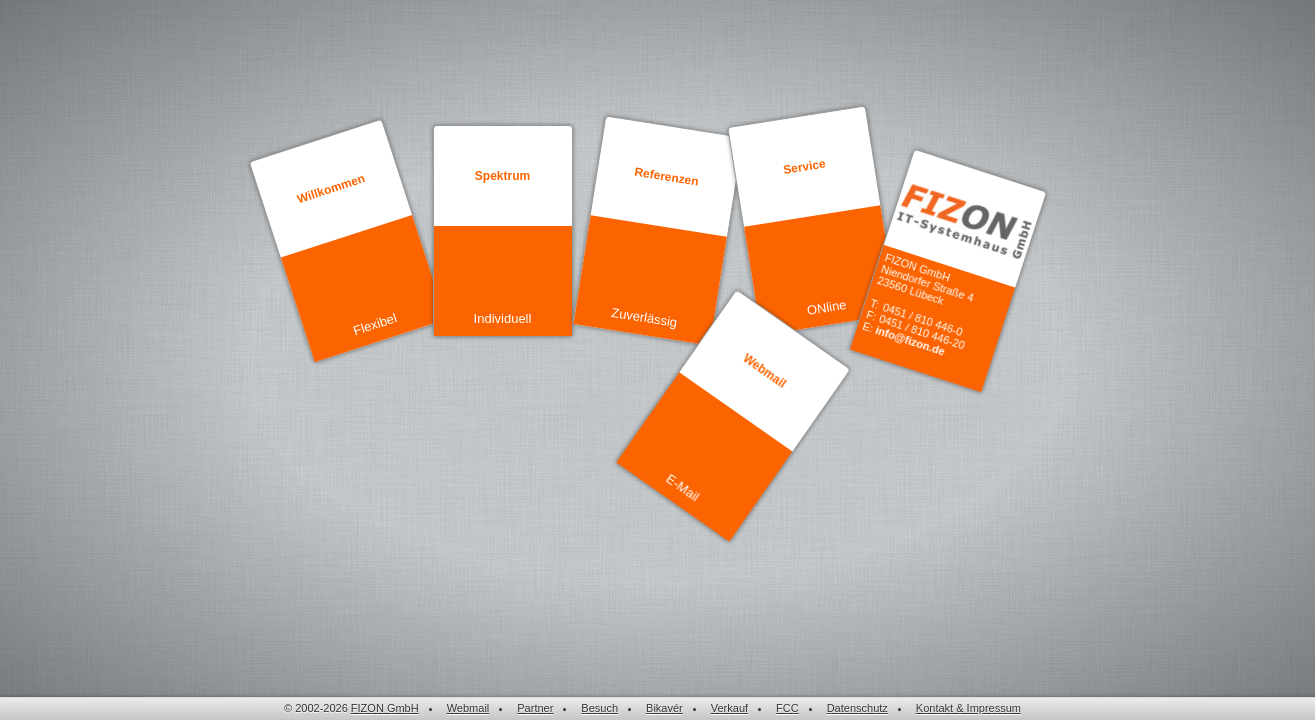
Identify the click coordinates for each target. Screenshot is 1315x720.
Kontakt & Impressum (968, 708)
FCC (787, 708)
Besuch (599, 708)
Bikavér (664, 708)
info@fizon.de (909, 341)
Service (804, 166)
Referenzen (666, 177)
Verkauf (729, 708)
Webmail (764, 371)
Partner (535, 708)
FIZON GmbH (385, 708)
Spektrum (502, 176)
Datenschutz (857, 708)
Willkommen (330, 188)
